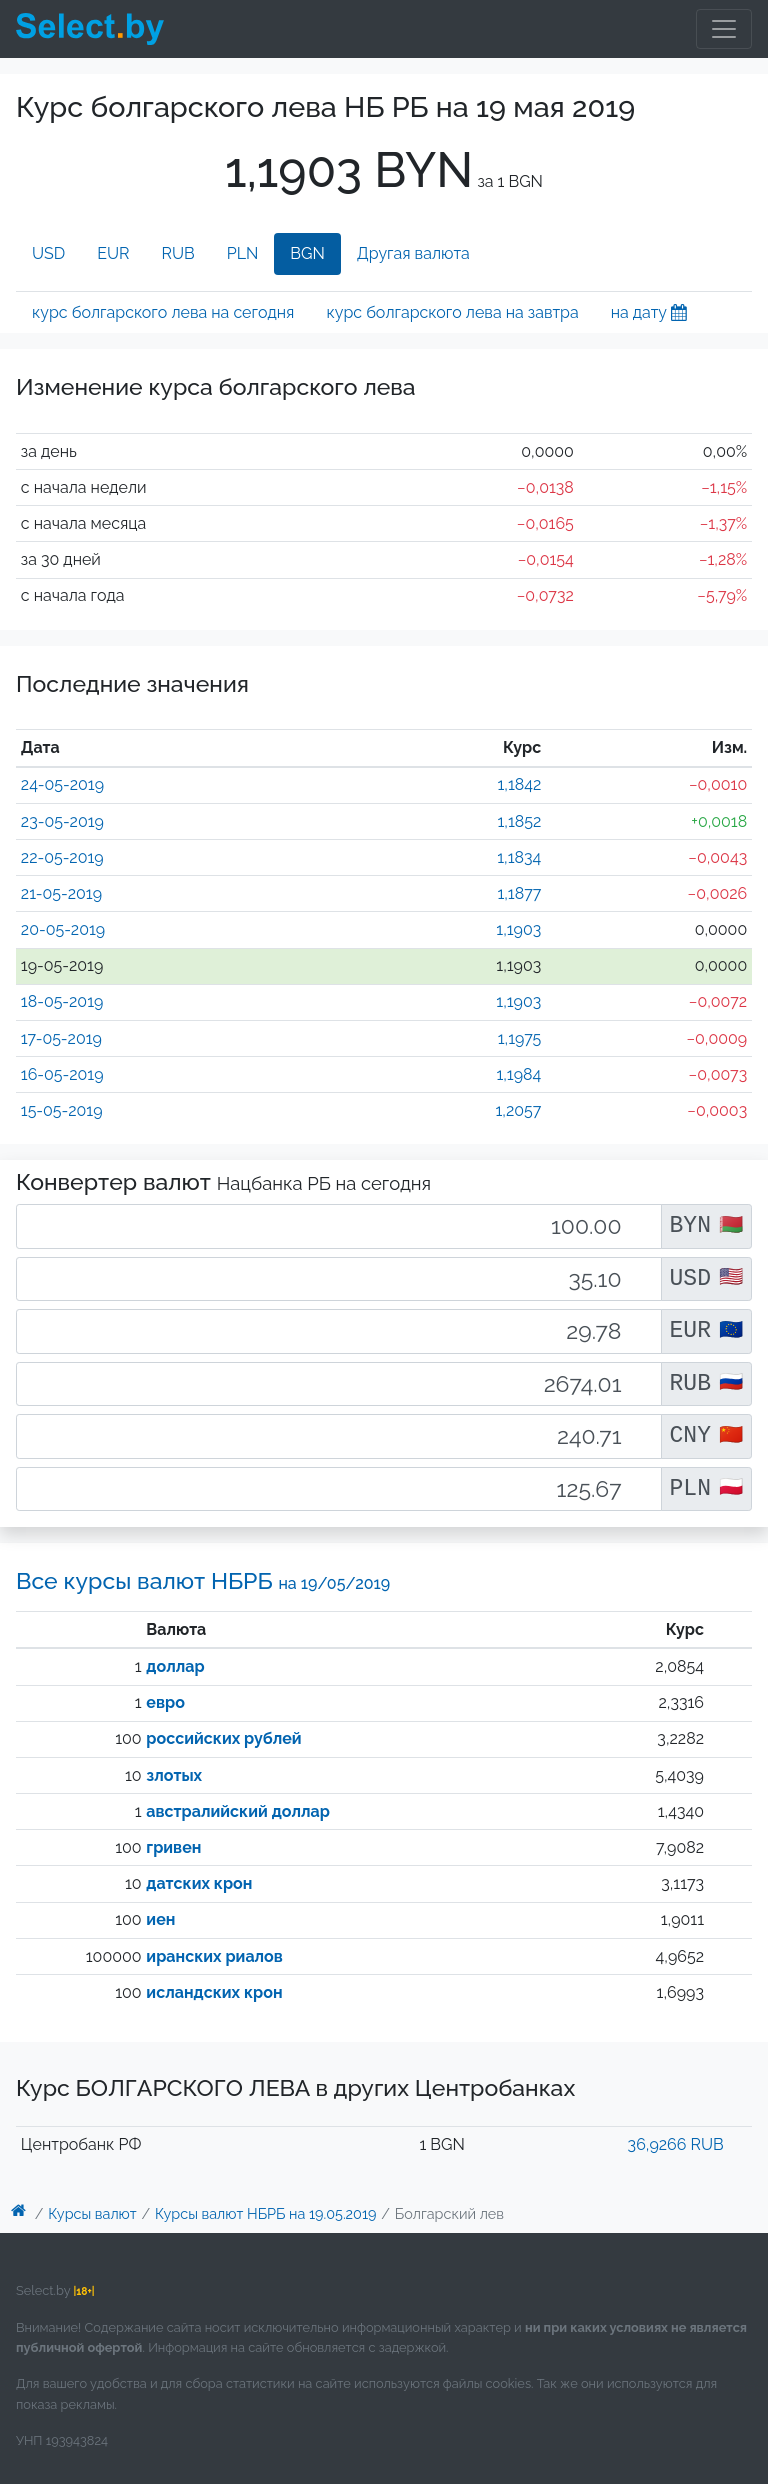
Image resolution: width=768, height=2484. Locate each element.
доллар (175, 1666)
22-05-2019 (62, 857)
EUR (113, 253)
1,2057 (518, 1110)
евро (165, 1702)
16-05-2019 (62, 1074)
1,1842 (519, 784)
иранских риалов (214, 1956)
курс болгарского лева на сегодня (163, 312)
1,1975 (520, 1038)
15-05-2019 (62, 1110)
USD (48, 253)
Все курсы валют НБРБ (203, 1580)
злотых (174, 1775)
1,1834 (519, 857)
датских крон (199, 1883)
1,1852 (519, 821)
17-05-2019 (61, 1038)
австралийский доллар (237, 1811)
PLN (243, 253)
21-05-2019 (61, 893)
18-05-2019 (62, 1001)
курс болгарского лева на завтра (452, 312)
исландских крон (214, 1992)
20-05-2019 (63, 929)
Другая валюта (413, 253)
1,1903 (518, 929)
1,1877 (519, 893)
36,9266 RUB (676, 2144)
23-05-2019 (62, 821)
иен (160, 1919)
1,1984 (518, 1074)
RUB (178, 253)
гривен (173, 1847)
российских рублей (223, 1738)
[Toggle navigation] (724, 29)
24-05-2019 (62, 784)
